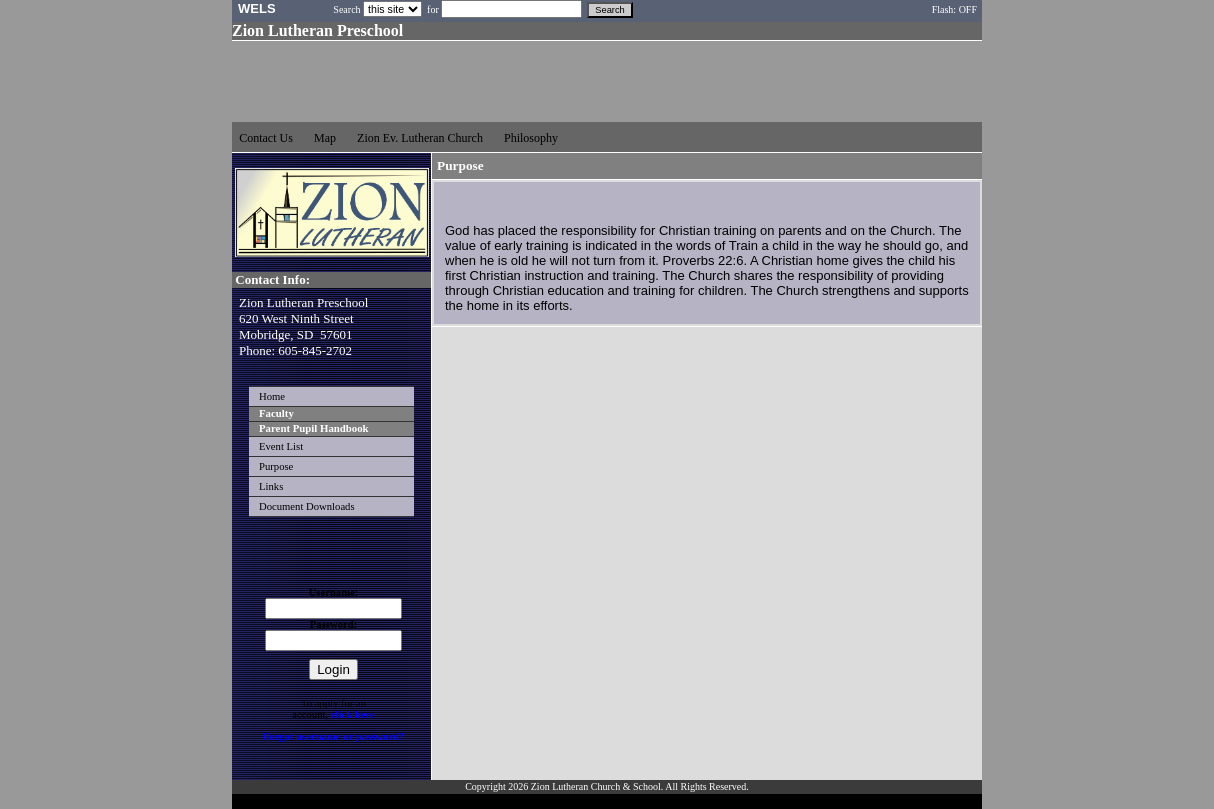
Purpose (276, 466)
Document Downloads (307, 506)
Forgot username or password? (334, 736)
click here (353, 714)
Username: (334, 592)
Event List (281, 446)
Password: (333, 624)
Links (271, 486)
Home (272, 396)
